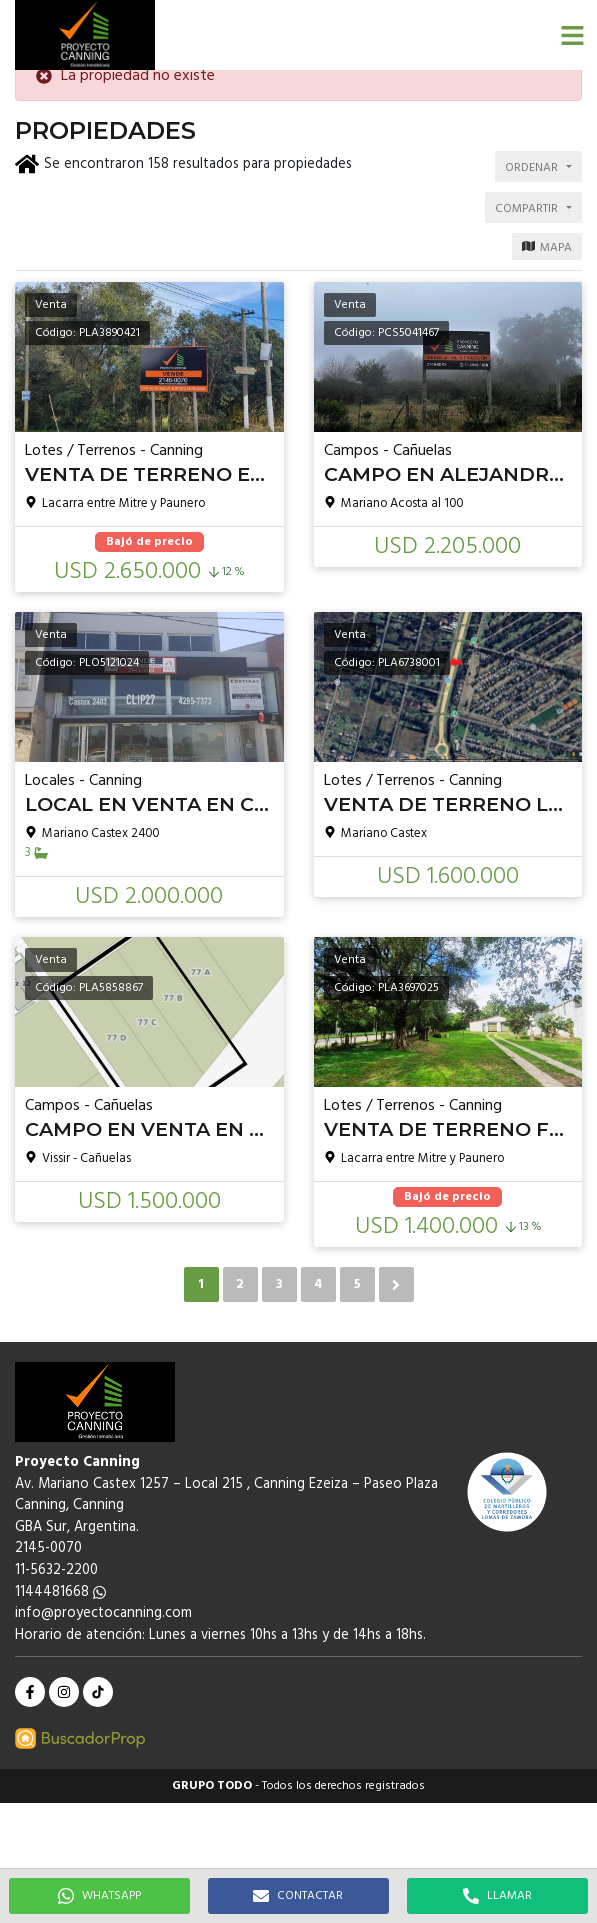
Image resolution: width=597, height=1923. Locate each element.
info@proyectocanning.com (103, 1613)
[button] (572, 35)
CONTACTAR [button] (298, 1896)
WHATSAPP (99, 1896)
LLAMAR (497, 1896)
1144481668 (60, 1592)
